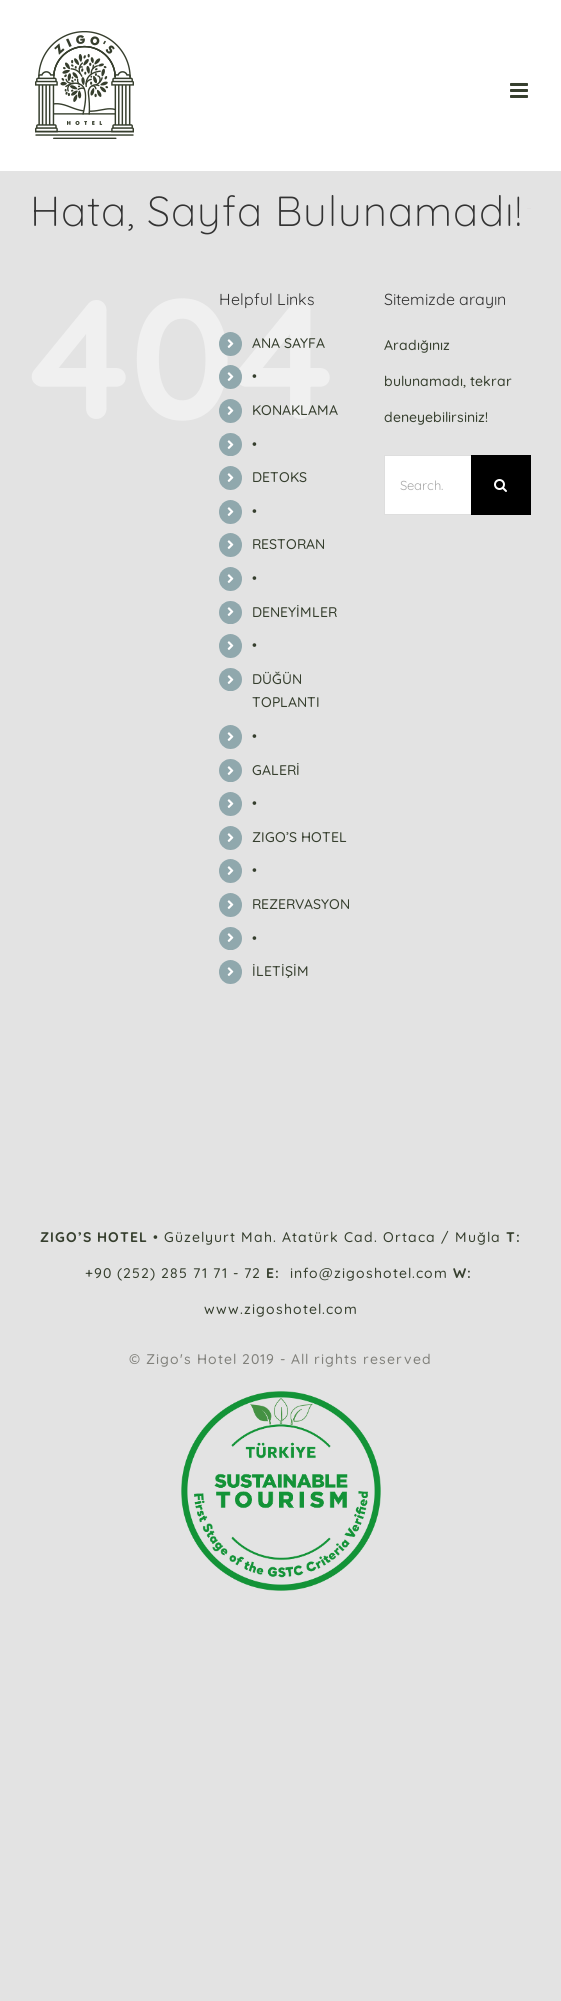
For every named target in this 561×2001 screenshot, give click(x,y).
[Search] (501, 485)
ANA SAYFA (288, 343)
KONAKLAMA (295, 410)
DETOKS (279, 477)
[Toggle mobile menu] (520, 90)
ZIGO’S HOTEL (299, 837)
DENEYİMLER (294, 612)
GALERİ (276, 770)
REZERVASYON (301, 904)
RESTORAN (288, 544)
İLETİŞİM (280, 971)
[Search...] (427, 485)
